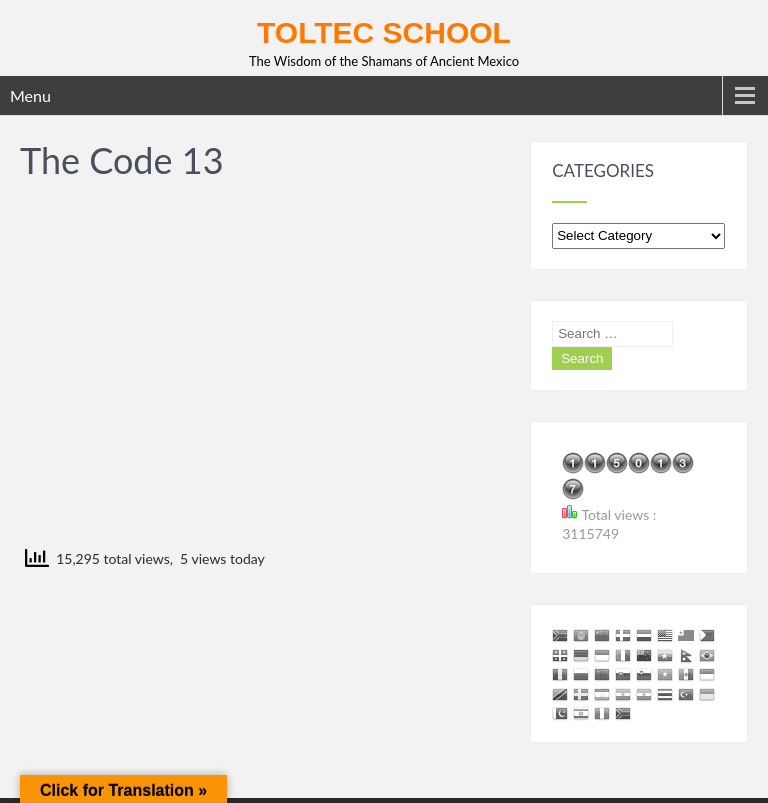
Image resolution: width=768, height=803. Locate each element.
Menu (30, 95)
